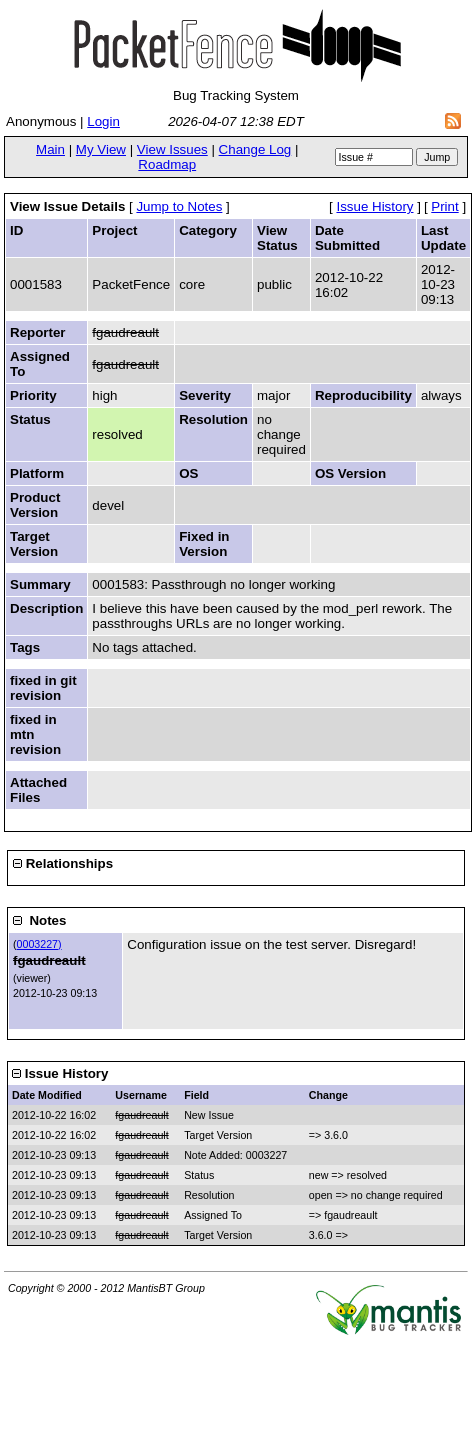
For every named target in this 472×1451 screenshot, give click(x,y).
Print (444, 206)
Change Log (255, 149)
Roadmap (167, 164)
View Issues (172, 149)
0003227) (39, 944)
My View (101, 149)
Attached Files (38, 790)
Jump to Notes (179, 206)
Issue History (374, 206)
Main (50, 149)
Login (103, 121)
